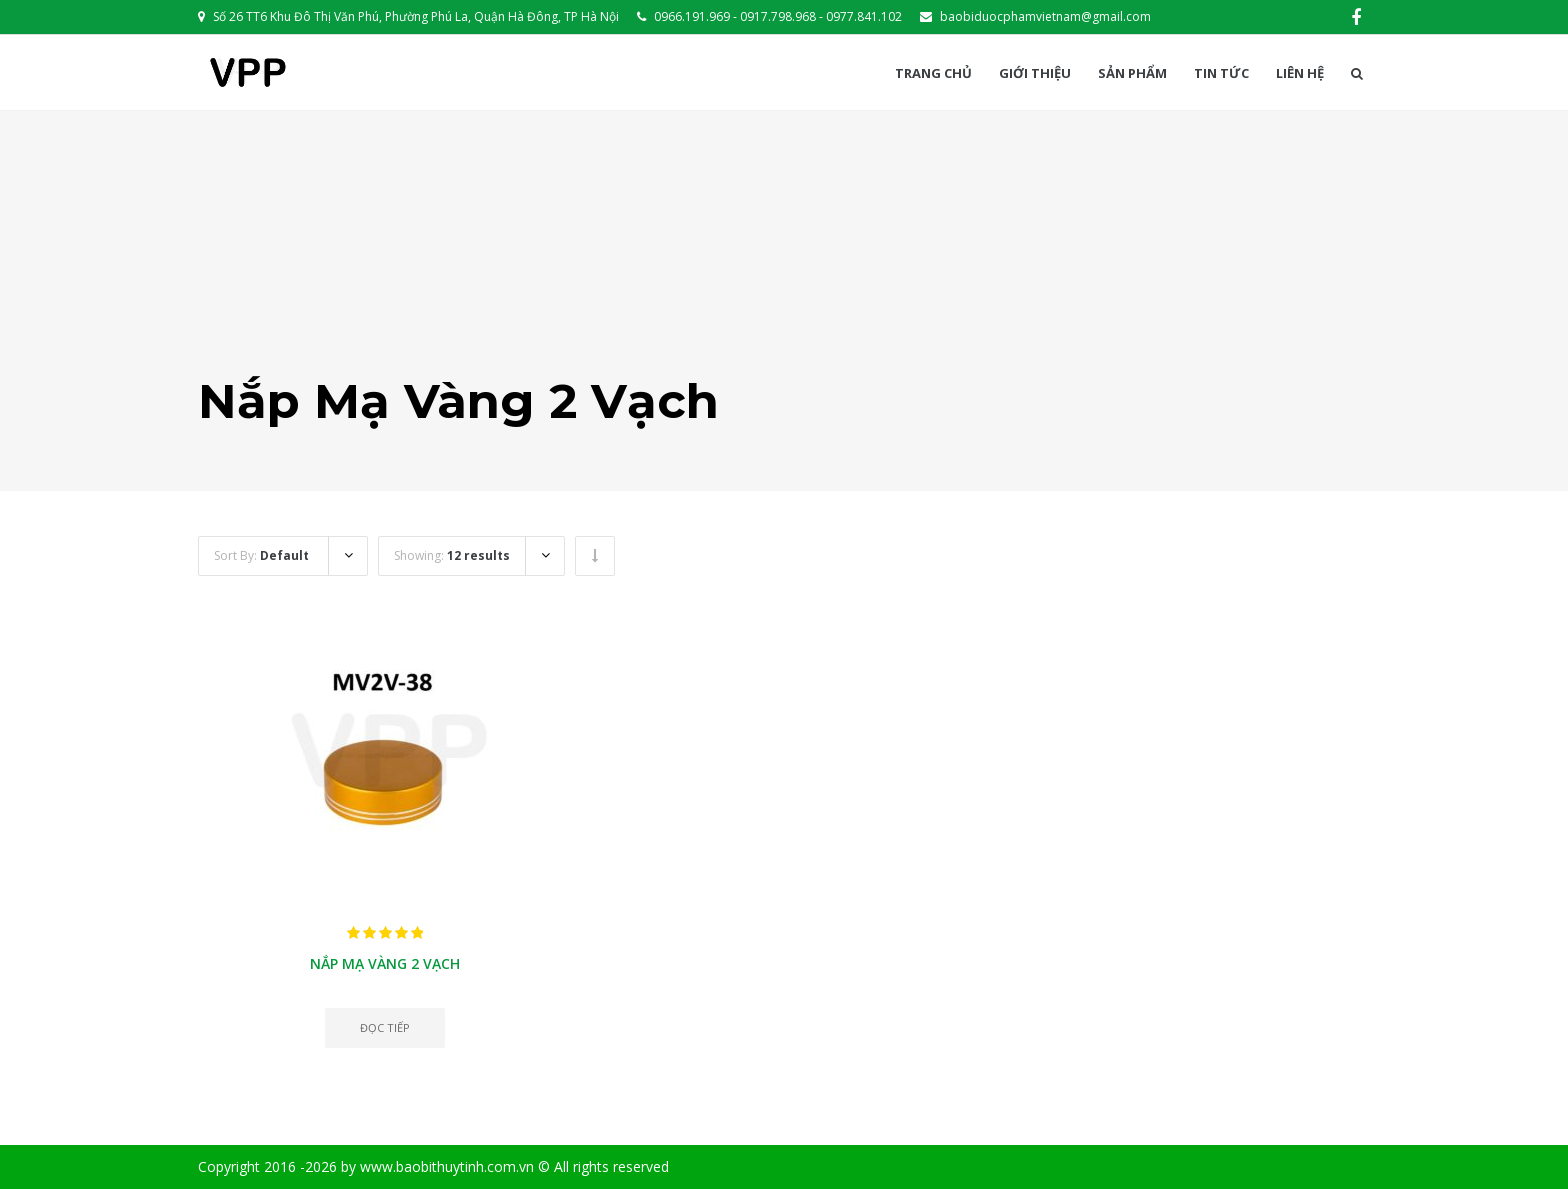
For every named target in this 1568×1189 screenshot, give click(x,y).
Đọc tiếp (385, 1027)
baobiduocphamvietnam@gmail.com (1045, 16)
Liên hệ (1300, 73)
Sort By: (261, 555)
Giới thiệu (1035, 73)
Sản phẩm (1132, 73)
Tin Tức (1221, 73)
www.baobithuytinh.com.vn (447, 1166)
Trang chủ (933, 73)
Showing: (452, 555)
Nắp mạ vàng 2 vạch (385, 963)
